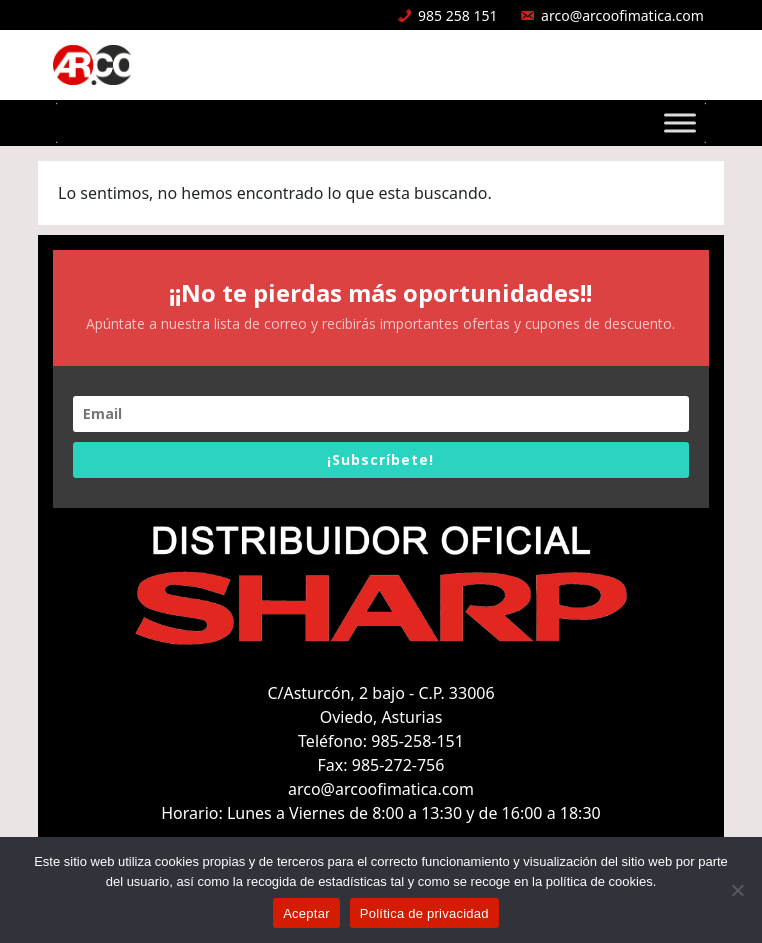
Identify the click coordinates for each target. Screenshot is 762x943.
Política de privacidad (424, 913)
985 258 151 (457, 15)
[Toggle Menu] (680, 122)
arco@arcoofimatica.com (622, 15)
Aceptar (306, 913)
